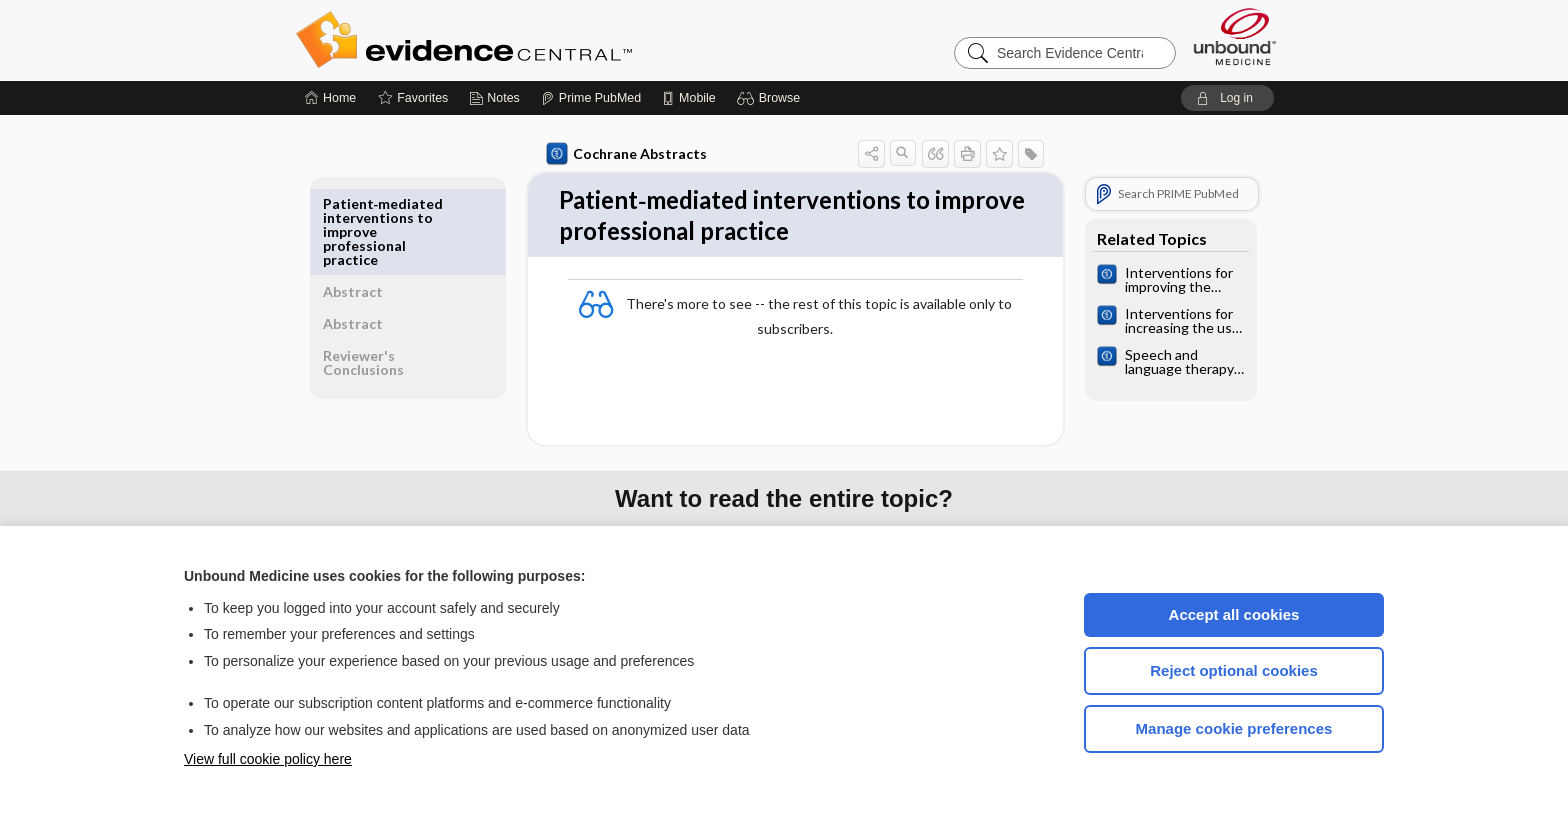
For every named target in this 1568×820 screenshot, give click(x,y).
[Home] (330, 98)
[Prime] (591, 98)
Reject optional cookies (1234, 670)
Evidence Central (544, 40)
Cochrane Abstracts (623, 154)
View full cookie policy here (268, 759)
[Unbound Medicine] (1235, 36)
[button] (771, 98)
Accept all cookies (1234, 614)
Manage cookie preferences (1234, 728)
